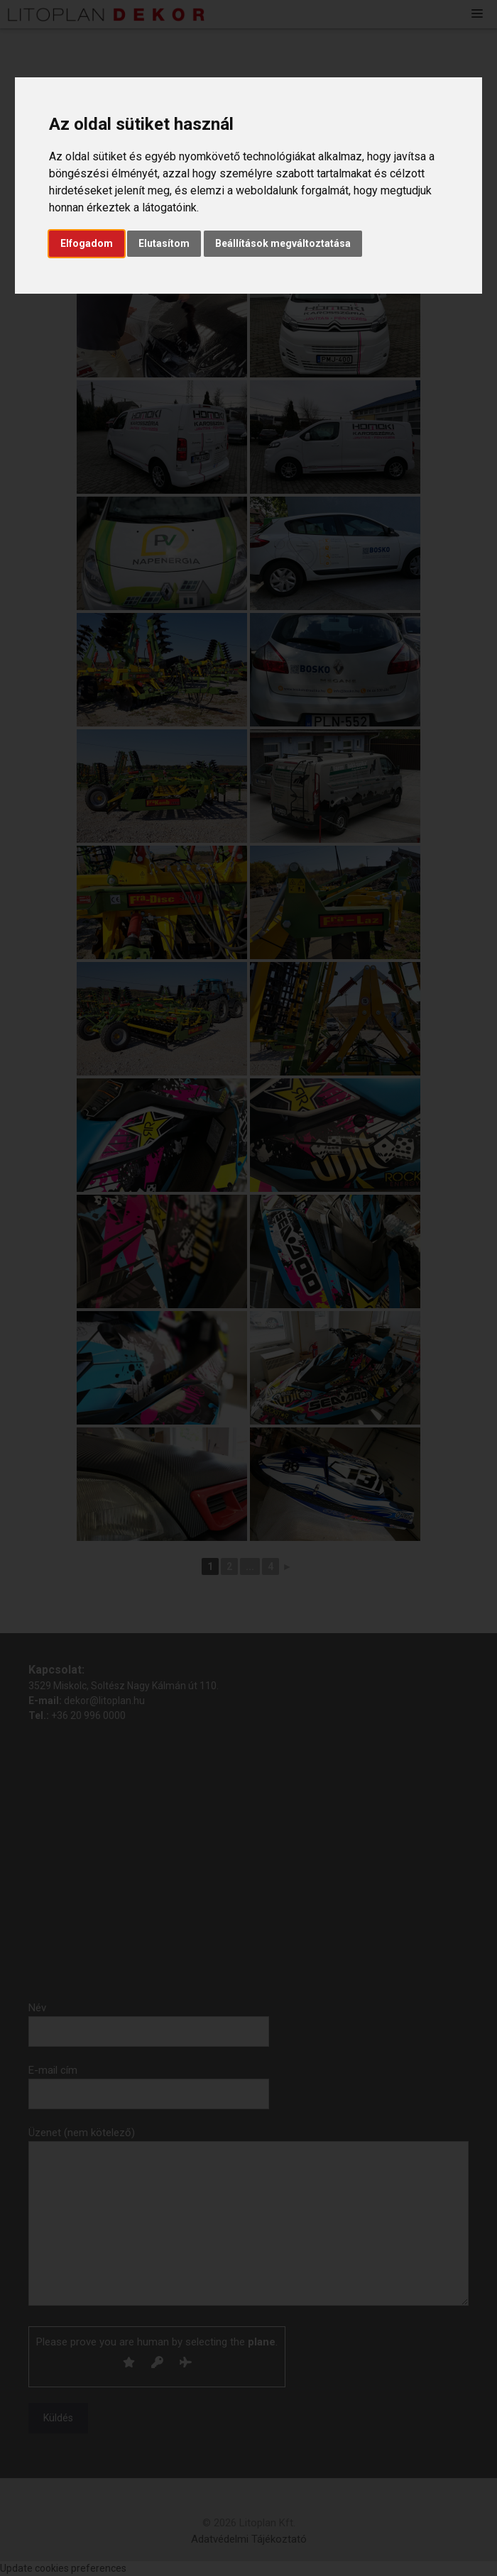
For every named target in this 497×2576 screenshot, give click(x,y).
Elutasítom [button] (164, 243)
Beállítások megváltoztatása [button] (283, 243)
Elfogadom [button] (86, 243)
